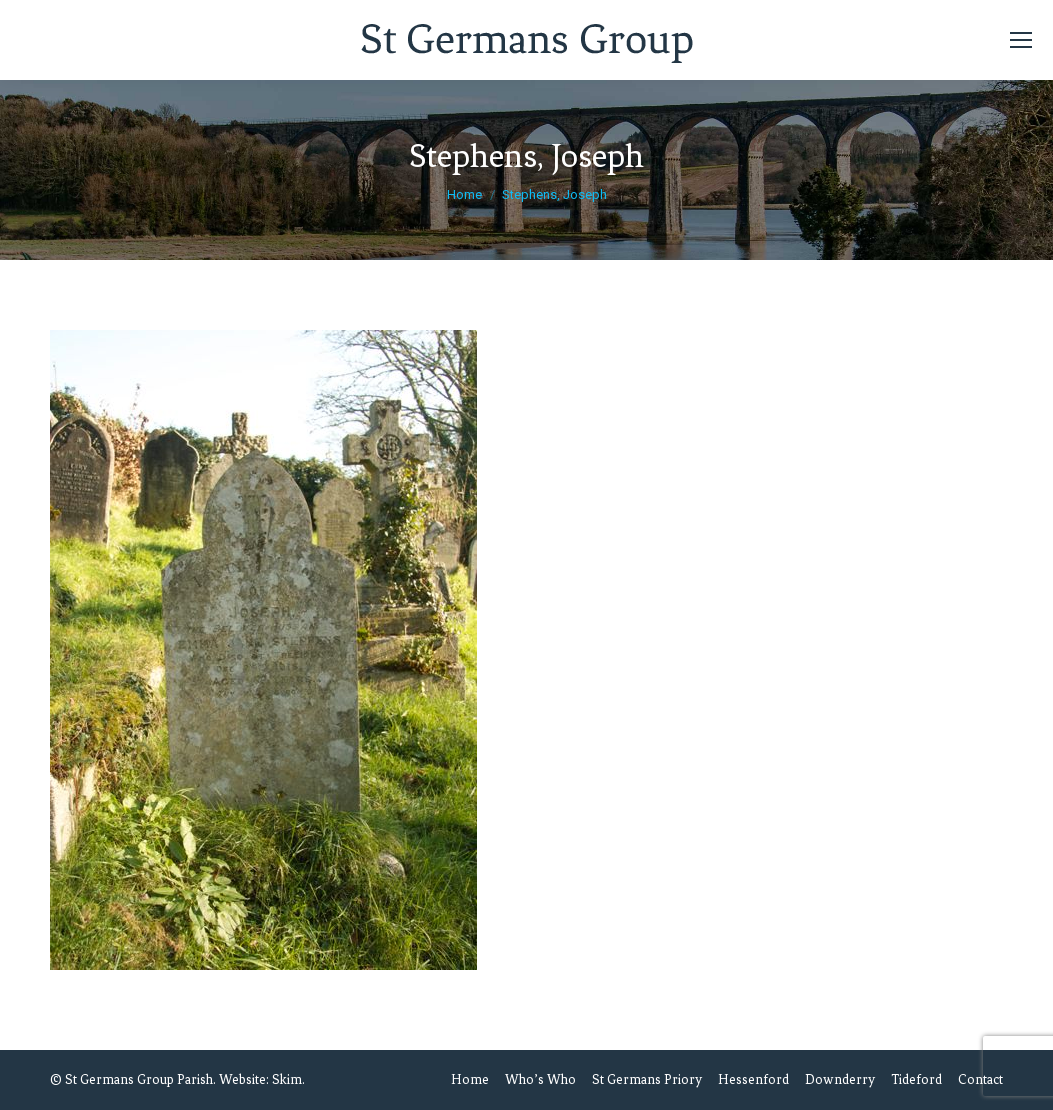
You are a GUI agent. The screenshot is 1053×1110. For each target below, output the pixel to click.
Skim (287, 1079)
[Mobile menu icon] (1021, 40)
